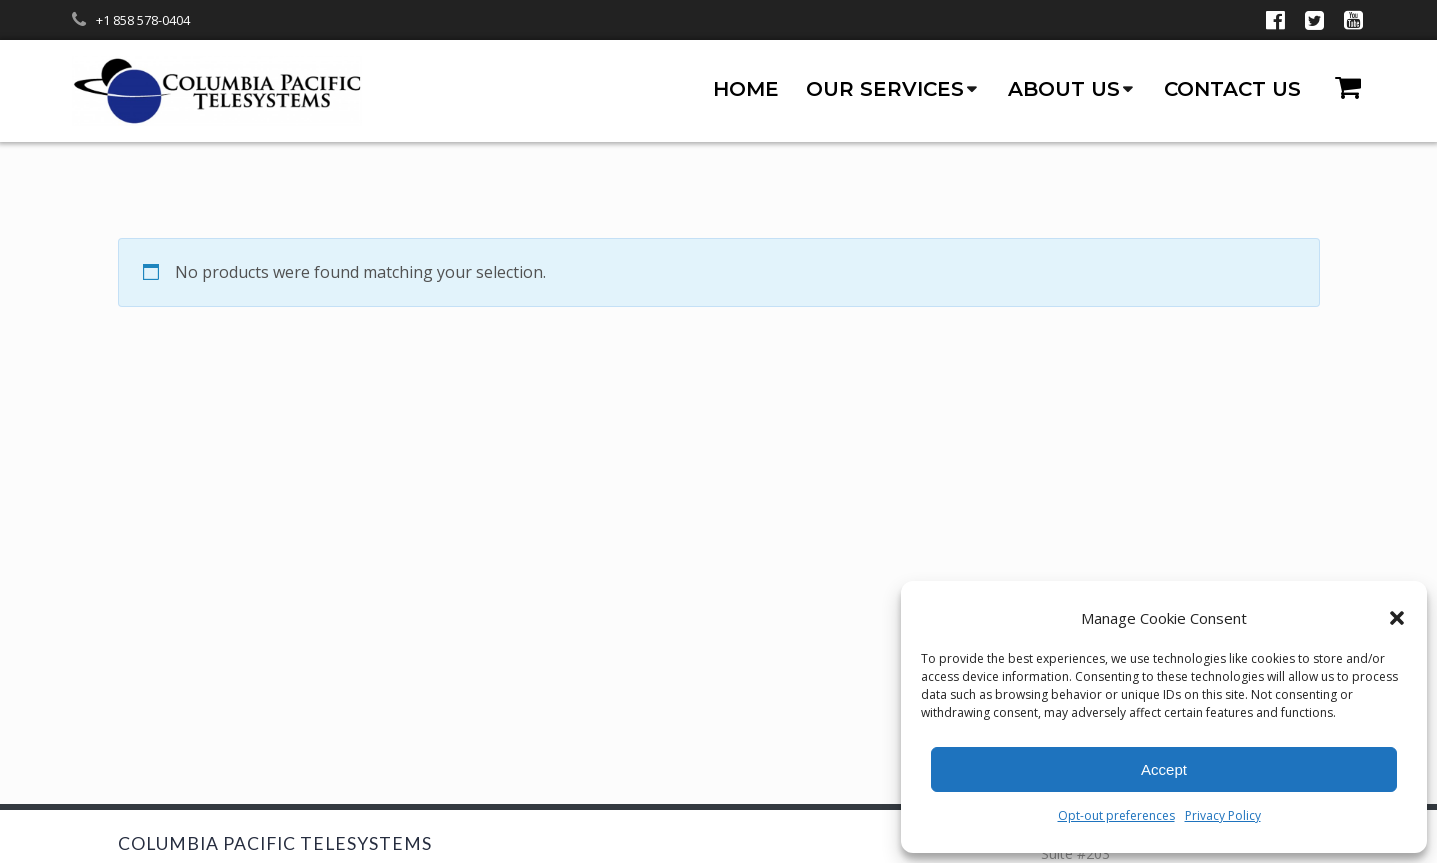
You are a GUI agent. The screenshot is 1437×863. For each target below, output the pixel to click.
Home (746, 89)
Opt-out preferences (1116, 815)
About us (1064, 89)
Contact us (1232, 89)
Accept (1164, 769)
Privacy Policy (1223, 815)
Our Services (885, 89)
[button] (1397, 618)
